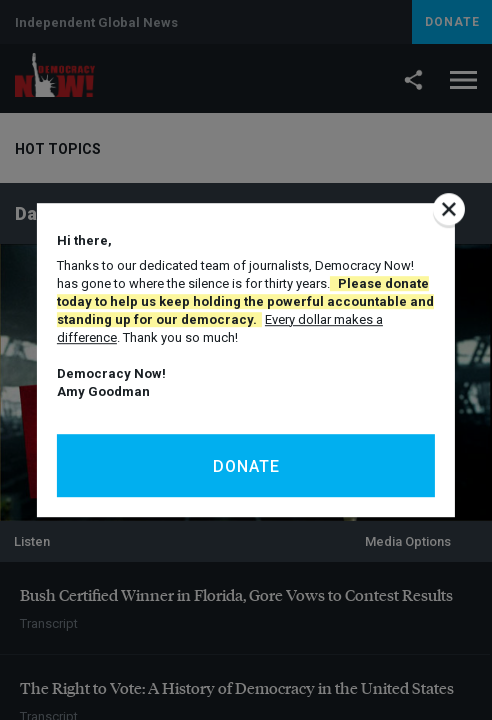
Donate (246, 466)
